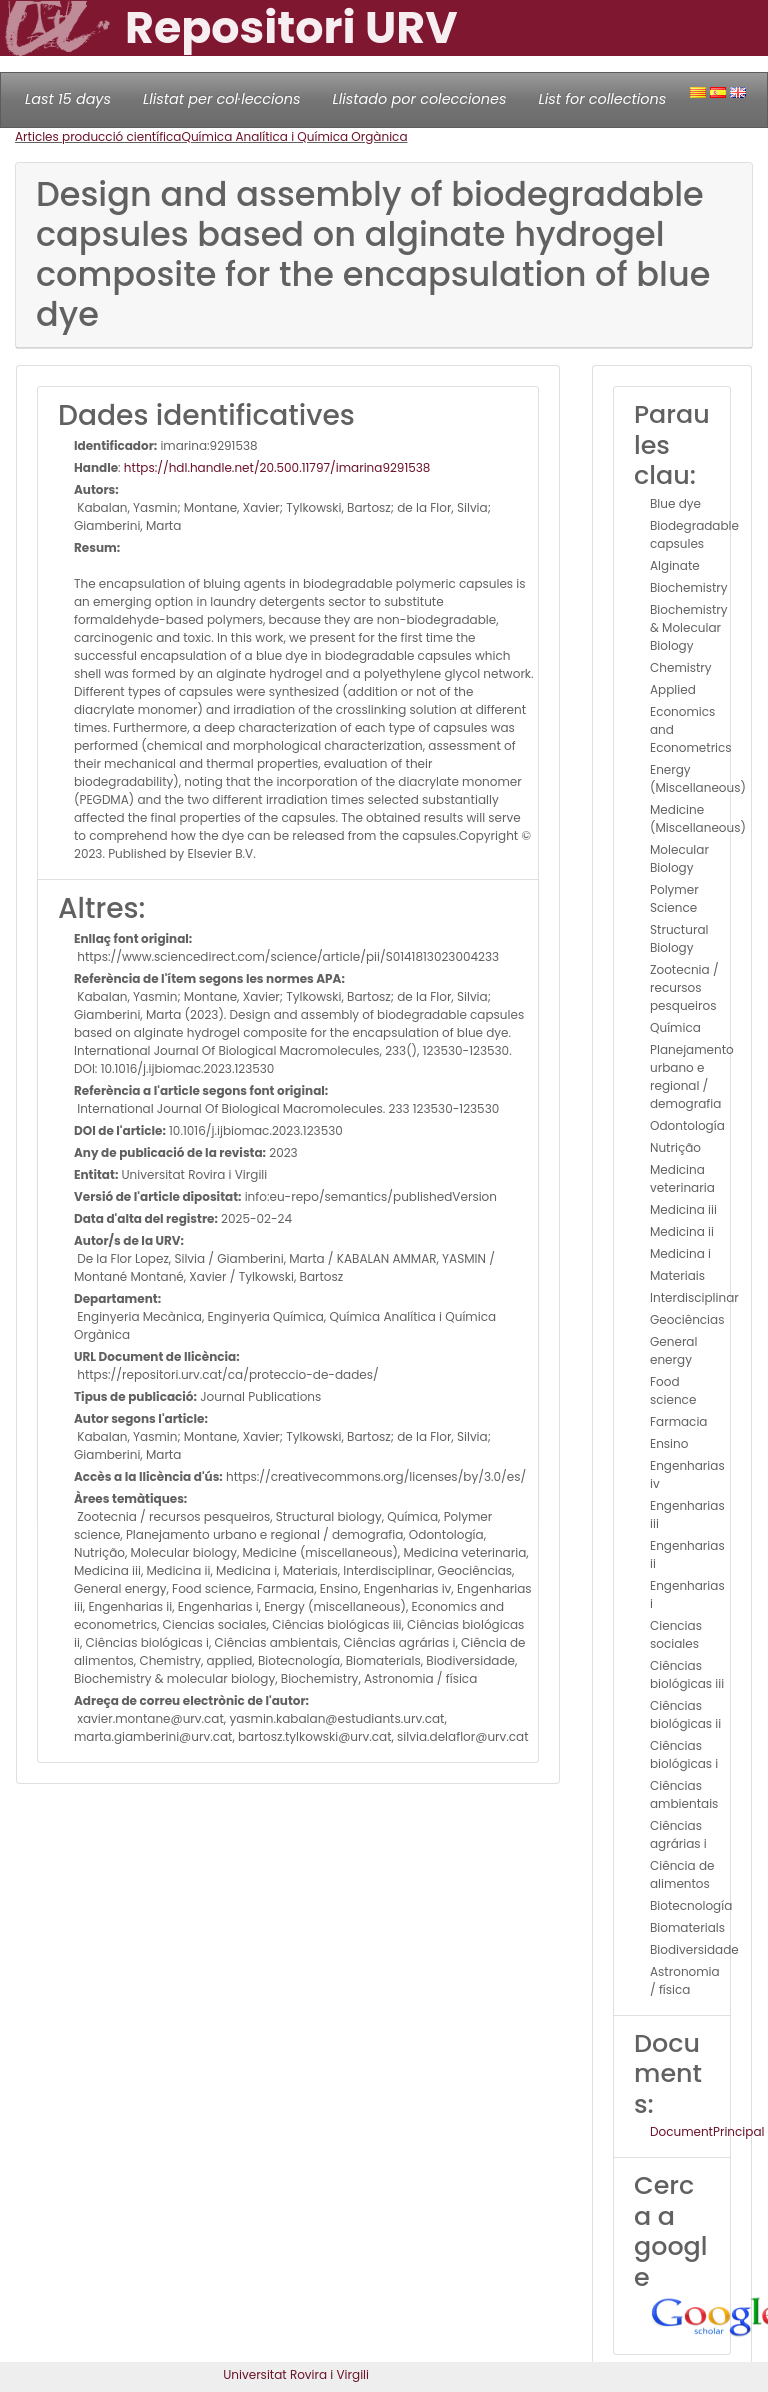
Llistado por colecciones (420, 99)
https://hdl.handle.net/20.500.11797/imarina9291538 (277, 467)
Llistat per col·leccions (222, 99)
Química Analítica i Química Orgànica (294, 136)
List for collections (602, 99)
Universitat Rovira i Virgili (296, 2374)
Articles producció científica (98, 136)
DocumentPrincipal (707, 2131)
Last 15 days (68, 99)
